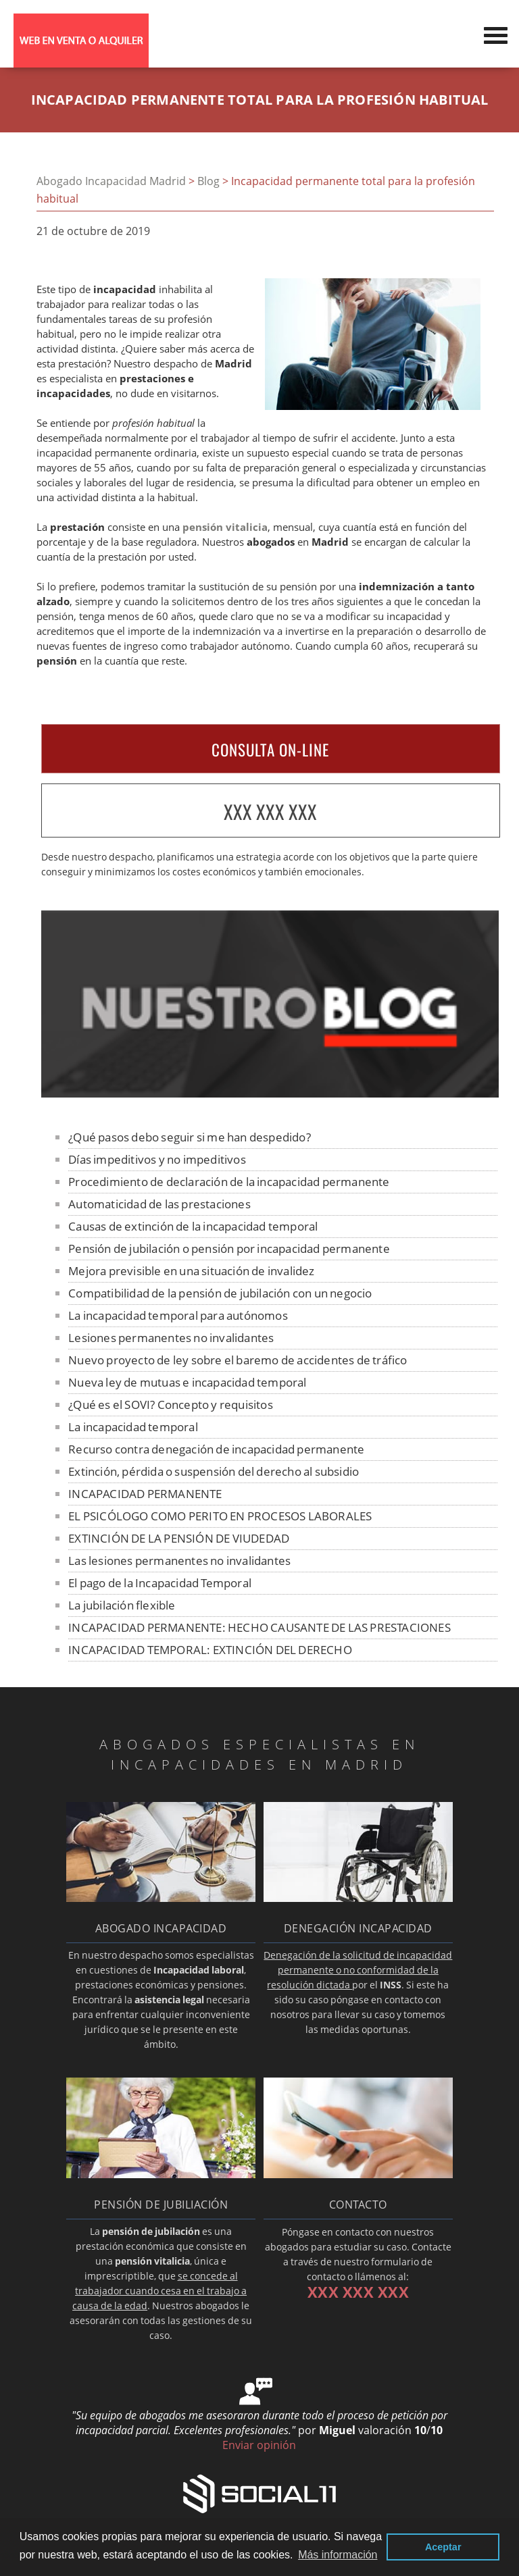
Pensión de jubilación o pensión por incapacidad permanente (229, 1248)
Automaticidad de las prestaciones (159, 1204)
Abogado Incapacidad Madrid (111, 181)
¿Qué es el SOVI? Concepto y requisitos (170, 1404)
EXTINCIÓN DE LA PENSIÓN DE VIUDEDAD (178, 1538)
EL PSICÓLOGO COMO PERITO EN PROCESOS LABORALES (220, 1516)
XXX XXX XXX (270, 811)
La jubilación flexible (121, 1605)
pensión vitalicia (225, 527)
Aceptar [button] (443, 2547)
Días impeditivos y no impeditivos (157, 1159)
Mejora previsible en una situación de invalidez (191, 1271)
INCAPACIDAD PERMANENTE (145, 1493)
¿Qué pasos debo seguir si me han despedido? (189, 1137)
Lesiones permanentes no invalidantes (171, 1337)
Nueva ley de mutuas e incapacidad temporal (187, 1382)
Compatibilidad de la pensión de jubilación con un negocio (220, 1293)
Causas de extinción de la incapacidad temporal (193, 1226)
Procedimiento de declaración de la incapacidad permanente (228, 1181)
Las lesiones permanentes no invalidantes (179, 1560)
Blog (208, 181)
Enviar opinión (259, 2445)
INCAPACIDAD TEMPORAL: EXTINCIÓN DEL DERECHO (210, 1649)
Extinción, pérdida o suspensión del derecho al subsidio (213, 1471)
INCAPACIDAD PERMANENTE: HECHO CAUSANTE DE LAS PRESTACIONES (259, 1627)
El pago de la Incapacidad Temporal (159, 1583)
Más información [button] (337, 2554)
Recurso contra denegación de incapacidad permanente (216, 1449)
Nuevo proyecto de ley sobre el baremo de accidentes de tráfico (237, 1360)
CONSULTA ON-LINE (270, 749)
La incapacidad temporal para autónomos (178, 1315)
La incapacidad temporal (133, 1427)
